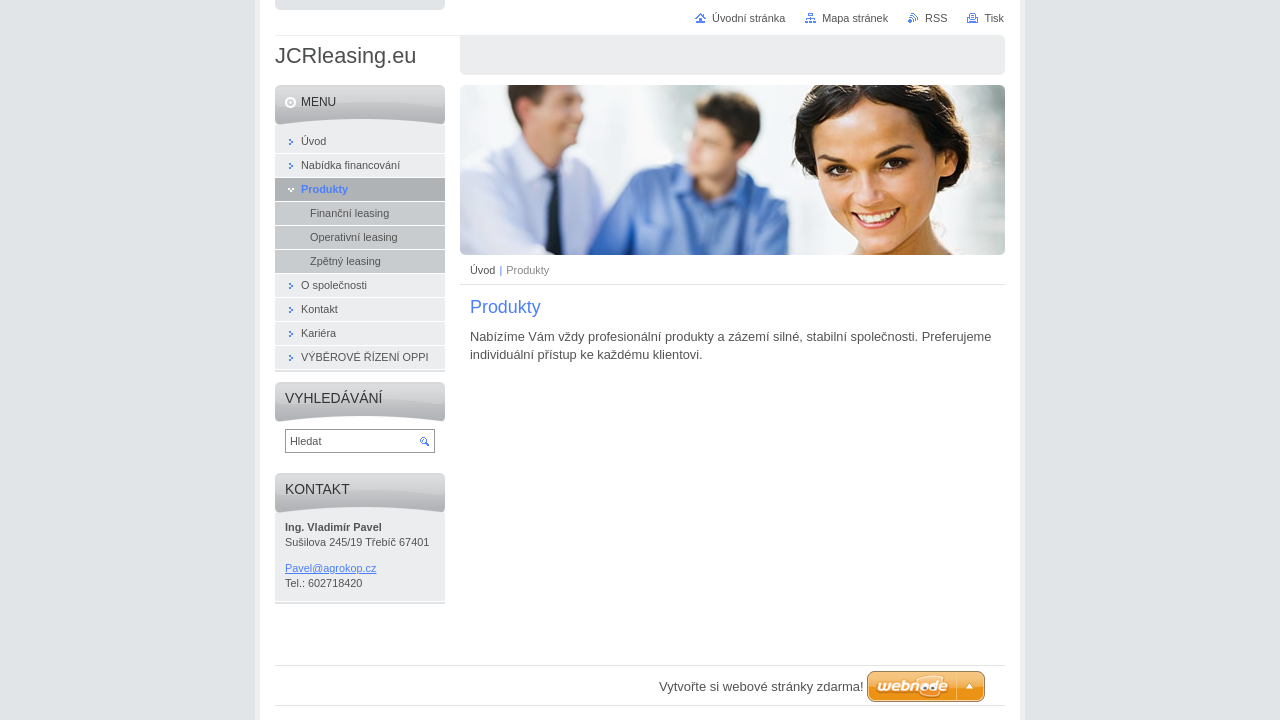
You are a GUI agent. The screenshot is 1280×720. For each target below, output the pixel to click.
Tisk (994, 18)
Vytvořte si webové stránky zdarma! (761, 686)
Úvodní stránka (748, 18)
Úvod (482, 270)
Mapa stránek (855, 18)
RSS (936, 18)
